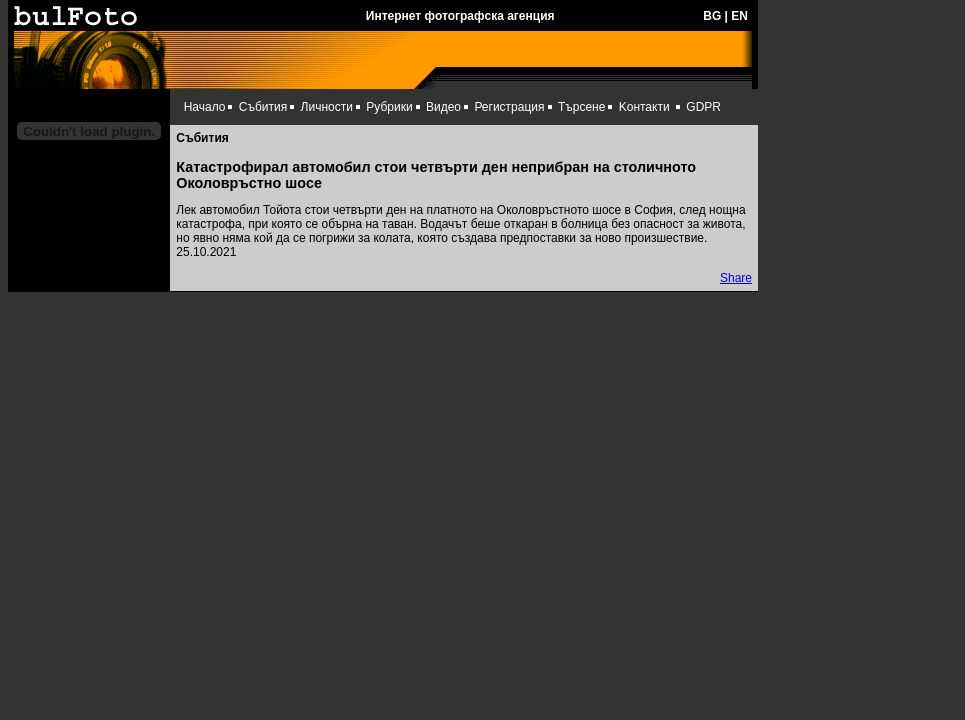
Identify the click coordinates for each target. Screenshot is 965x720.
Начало (205, 107)
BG (712, 16)
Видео (443, 107)
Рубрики (389, 107)
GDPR (703, 107)
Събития (263, 107)
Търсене (581, 107)
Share (736, 278)
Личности (327, 107)
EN (739, 16)
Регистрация (509, 107)
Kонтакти (644, 107)
